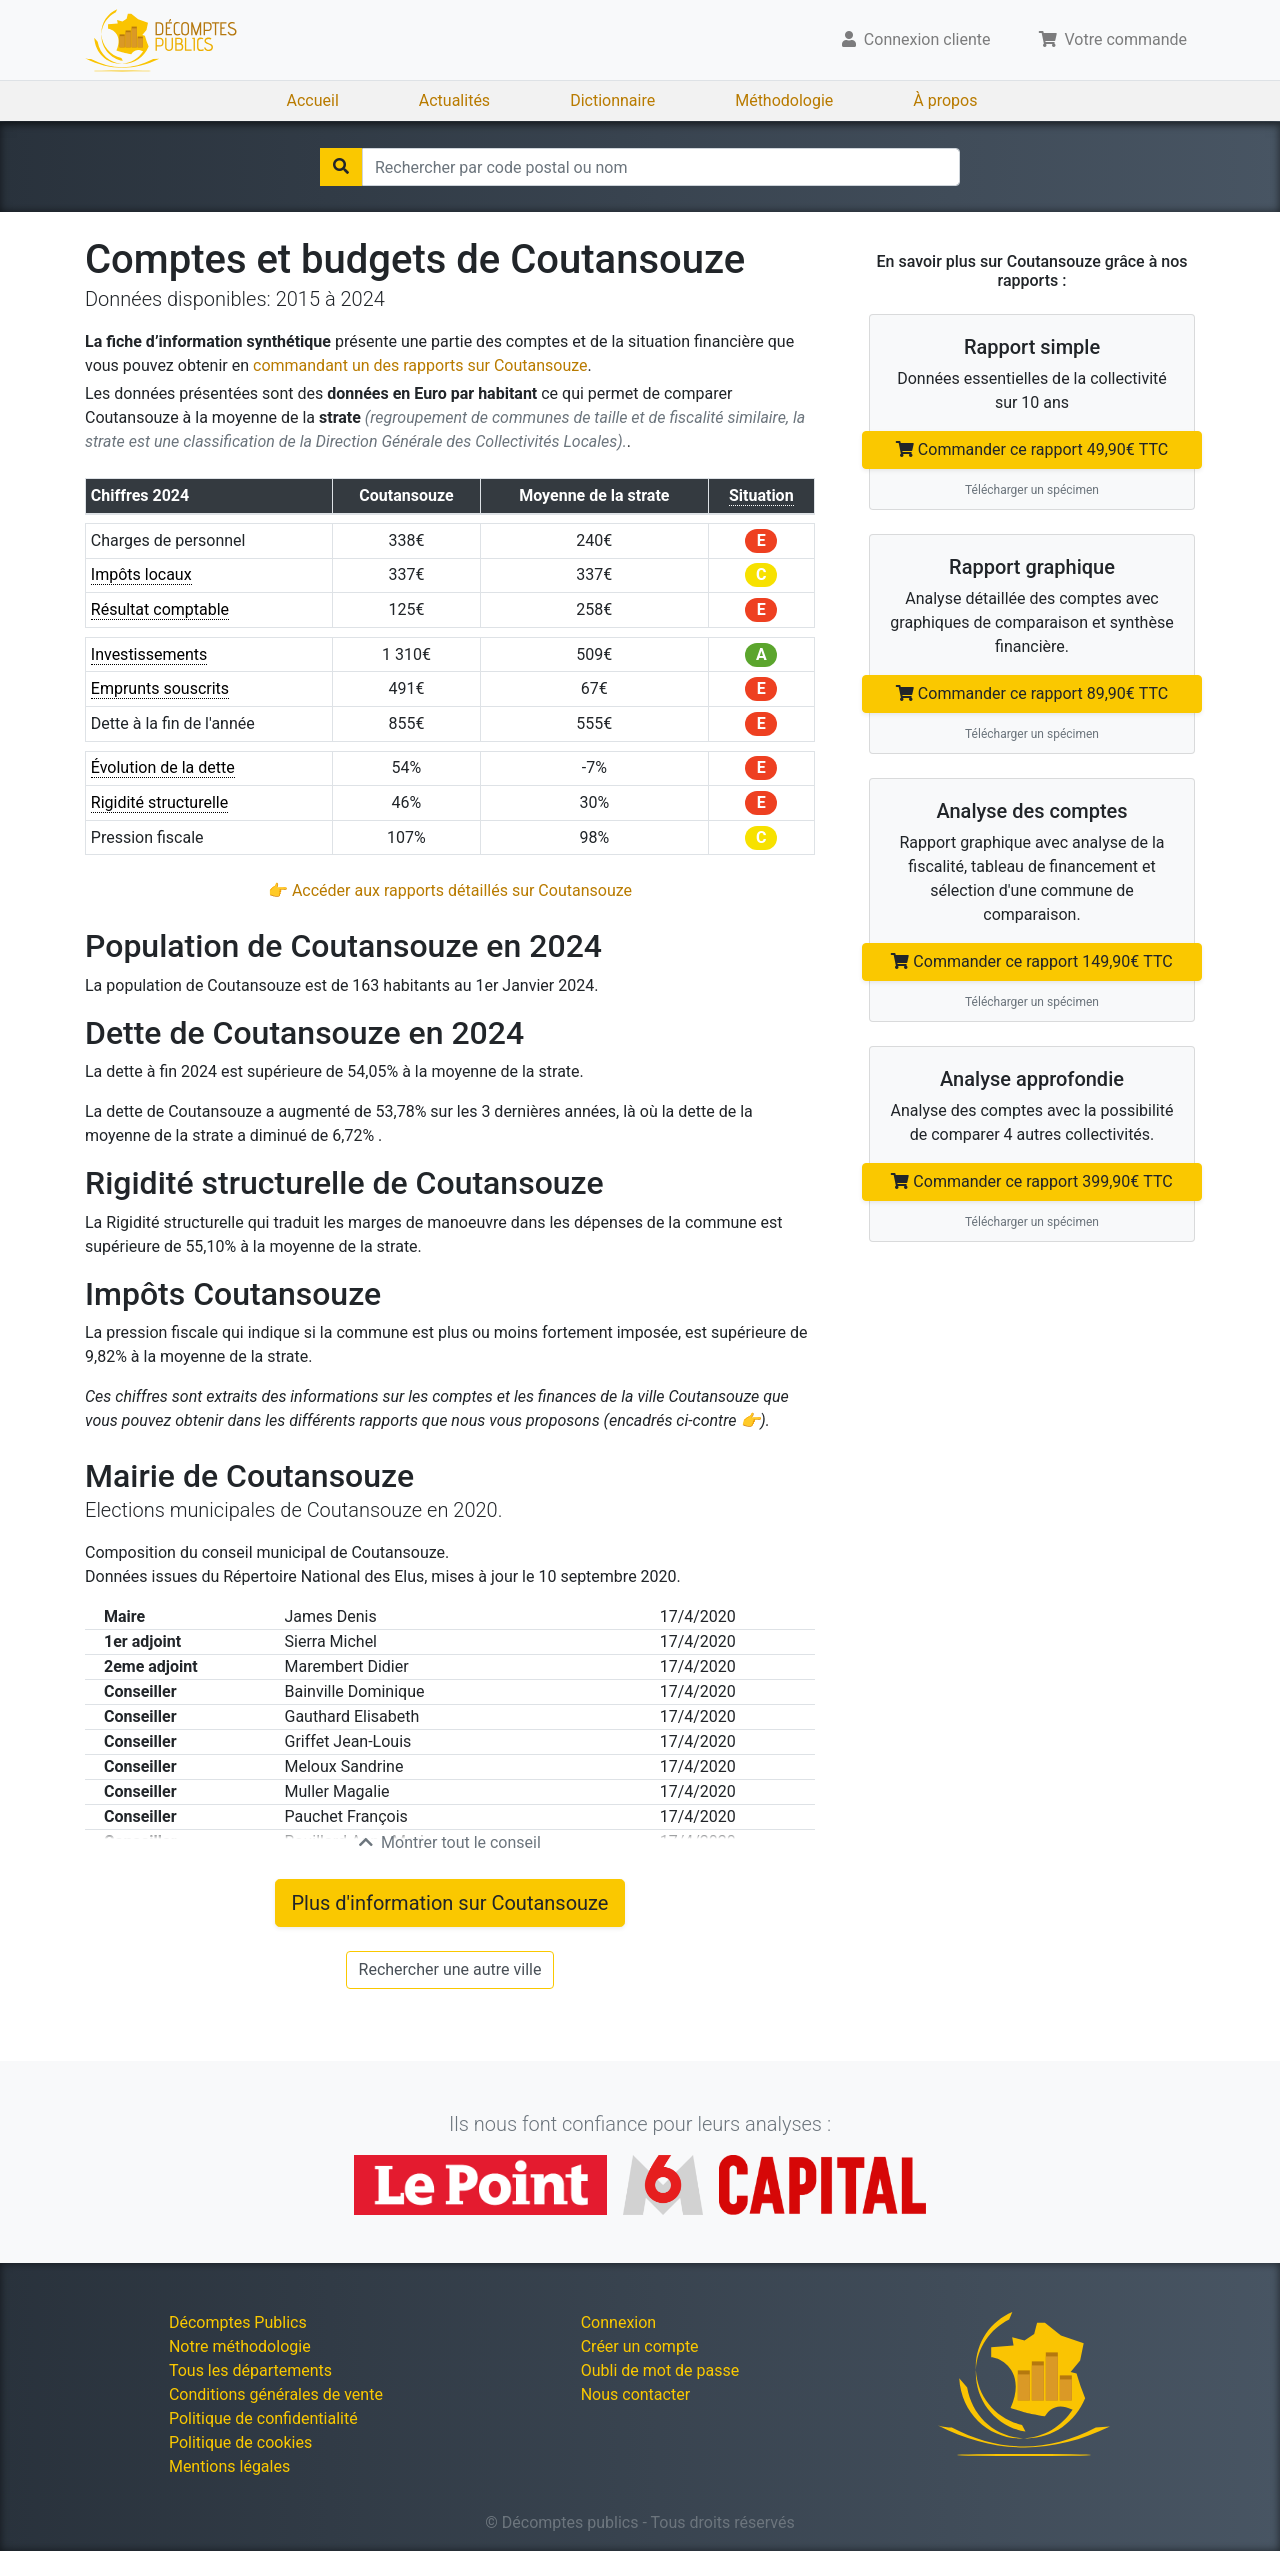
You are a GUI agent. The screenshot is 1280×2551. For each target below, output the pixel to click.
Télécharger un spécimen (1032, 490)
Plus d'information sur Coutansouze (450, 1903)
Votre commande (1113, 39)
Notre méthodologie (240, 2346)
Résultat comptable (160, 609)
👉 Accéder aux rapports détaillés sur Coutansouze (450, 890)
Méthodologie (784, 100)
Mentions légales (229, 2466)
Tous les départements (250, 2370)
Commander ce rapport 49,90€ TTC (1032, 449)
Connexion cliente (916, 39)
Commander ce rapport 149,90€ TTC (1031, 961)
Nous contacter (635, 2394)
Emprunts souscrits (160, 688)
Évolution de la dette (163, 767)
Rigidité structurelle (159, 802)
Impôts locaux (141, 574)
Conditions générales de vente (276, 2394)
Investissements (149, 654)
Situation (761, 495)
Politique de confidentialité (263, 2418)
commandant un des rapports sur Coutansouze (420, 365)
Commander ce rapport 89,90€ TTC (1032, 693)
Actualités (454, 100)
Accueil (313, 100)
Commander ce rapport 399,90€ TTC (1031, 1181)
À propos (945, 100)
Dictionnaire (612, 100)
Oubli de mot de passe (660, 2370)
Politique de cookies (240, 2442)
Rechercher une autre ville (450, 1969)
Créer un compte (640, 2346)
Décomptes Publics (238, 2322)
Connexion (618, 2322)
